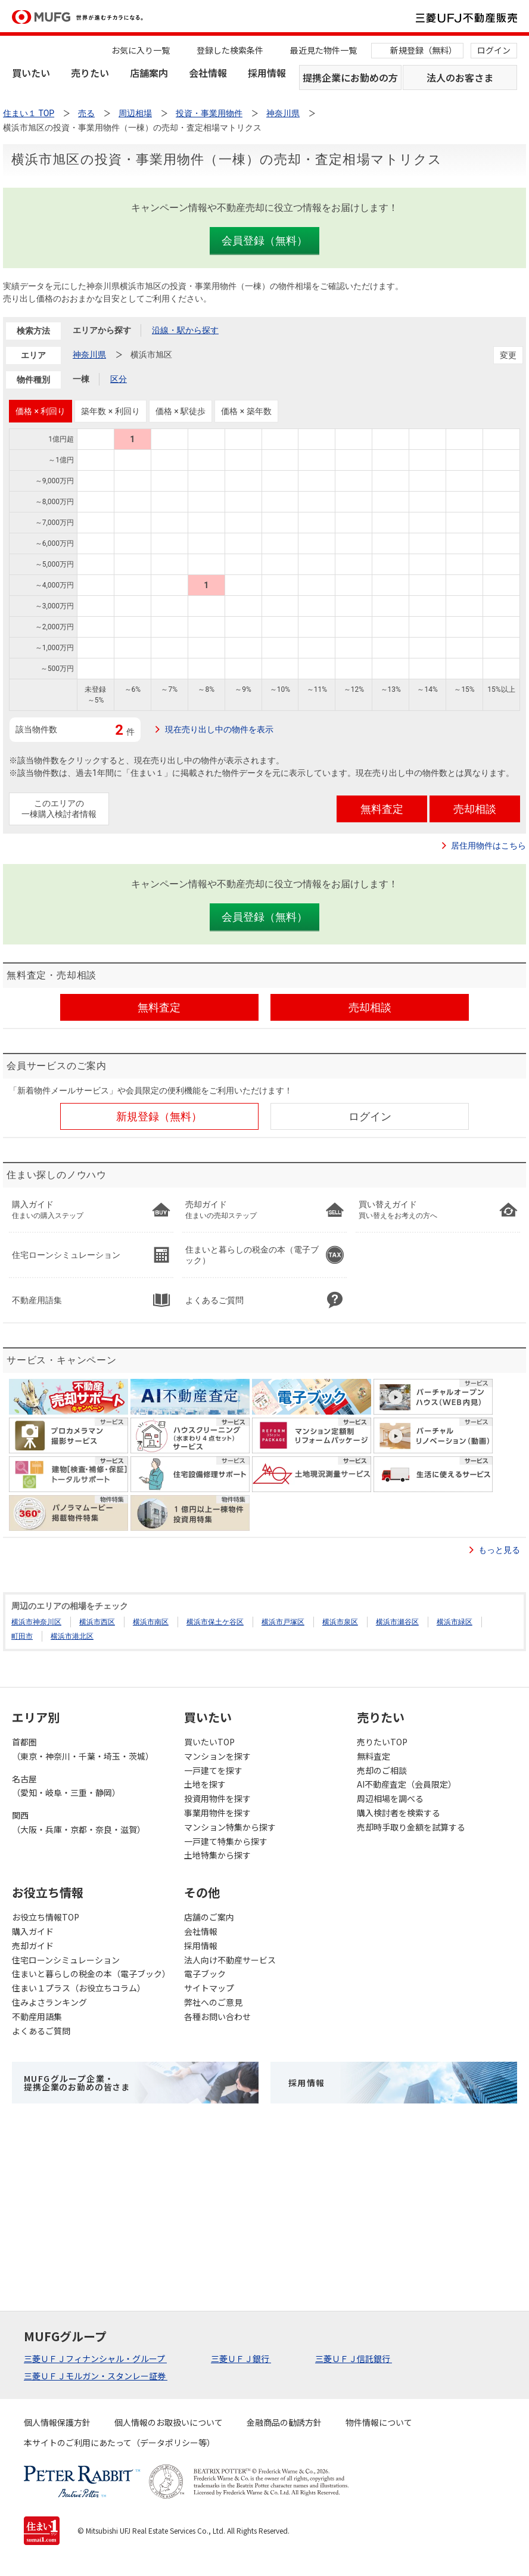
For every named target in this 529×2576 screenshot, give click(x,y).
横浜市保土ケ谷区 (215, 1622)
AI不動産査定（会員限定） (406, 1784)
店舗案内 (149, 73)
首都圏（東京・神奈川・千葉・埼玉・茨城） (83, 1749)
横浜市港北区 (72, 1636)
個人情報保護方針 (57, 2422)
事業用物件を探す (217, 1813)
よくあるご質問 (41, 2031)
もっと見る (499, 1550)
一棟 (81, 379)
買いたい (31, 73)
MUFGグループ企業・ (77, 2082)
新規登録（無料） (423, 50)
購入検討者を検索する (398, 1813)
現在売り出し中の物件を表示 (219, 729)
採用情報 (267, 73)
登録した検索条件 (230, 50)
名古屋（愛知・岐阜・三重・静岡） (66, 1786)
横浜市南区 (151, 1622)
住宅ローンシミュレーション (66, 1960)
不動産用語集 (37, 2016)
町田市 (22, 1636)
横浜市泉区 (340, 1622)
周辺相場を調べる (390, 1798)
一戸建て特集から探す (225, 1841)
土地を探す (205, 1784)
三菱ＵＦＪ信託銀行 (353, 2358)
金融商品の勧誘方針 (284, 2422)
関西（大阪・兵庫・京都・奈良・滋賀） (78, 1822)
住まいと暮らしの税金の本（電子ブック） (91, 1974)
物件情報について (379, 2422)
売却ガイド (33, 1946)
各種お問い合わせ (217, 2016)
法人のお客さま (460, 77)
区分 (118, 379)
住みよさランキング (49, 2002)
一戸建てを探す (213, 1770)
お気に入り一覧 (140, 50)
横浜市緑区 (454, 1622)
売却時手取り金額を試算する (411, 1827)
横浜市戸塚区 (283, 1622)
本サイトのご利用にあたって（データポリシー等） (119, 2442)
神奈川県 (89, 354)
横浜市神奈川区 (36, 1622)
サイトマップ (209, 1988)
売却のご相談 (382, 1770)
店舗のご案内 (209, 1917)
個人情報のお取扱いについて (168, 2422)
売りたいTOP (382, 1742)
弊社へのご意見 (213, 2002)
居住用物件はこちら (488, 845)
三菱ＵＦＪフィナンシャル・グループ (95, 2358)
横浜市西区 (97, 1622)
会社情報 (208, 73)
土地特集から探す (217, 1855)
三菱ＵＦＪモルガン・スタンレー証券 (95, 2376)
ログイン (494, 50)
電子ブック (205, 1974)
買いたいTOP (209, 1742)
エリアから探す (102, 330)
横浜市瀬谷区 (397, 1622)
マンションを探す (217, 1756)
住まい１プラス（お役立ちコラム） (78, 1988)
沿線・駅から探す (185, 330)
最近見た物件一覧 (323, 50)
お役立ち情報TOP (45, 1917)
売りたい (90, 73)
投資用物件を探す (217, 1798)
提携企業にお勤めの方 (350, 77)
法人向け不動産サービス (230, 1960)
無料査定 (373, 1756)
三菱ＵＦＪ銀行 (241, 2358)
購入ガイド (33, 1931)
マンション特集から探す (230, 1827)
